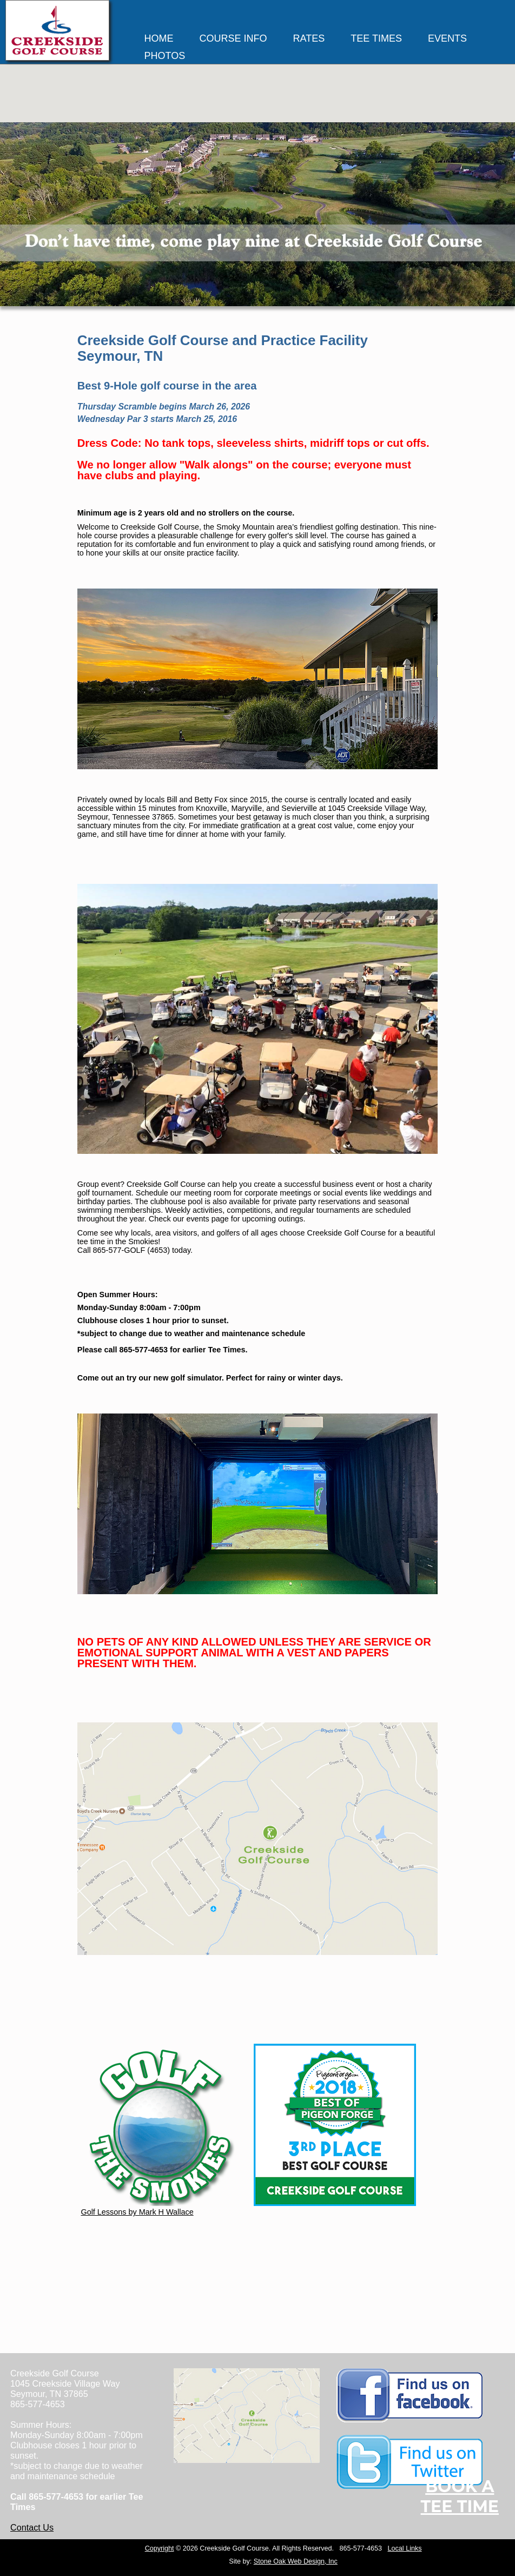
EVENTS (447, 38)
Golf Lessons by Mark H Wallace (162, 2207)
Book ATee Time (460, 2496)
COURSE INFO (233, 38)
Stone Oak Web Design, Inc (296, 2561)
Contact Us (32, 2527)
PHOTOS (165, 55)
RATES (309, 38)
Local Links (405, 2548)
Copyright (159, 2548)
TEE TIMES (376, 38)
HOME (159, 38)
